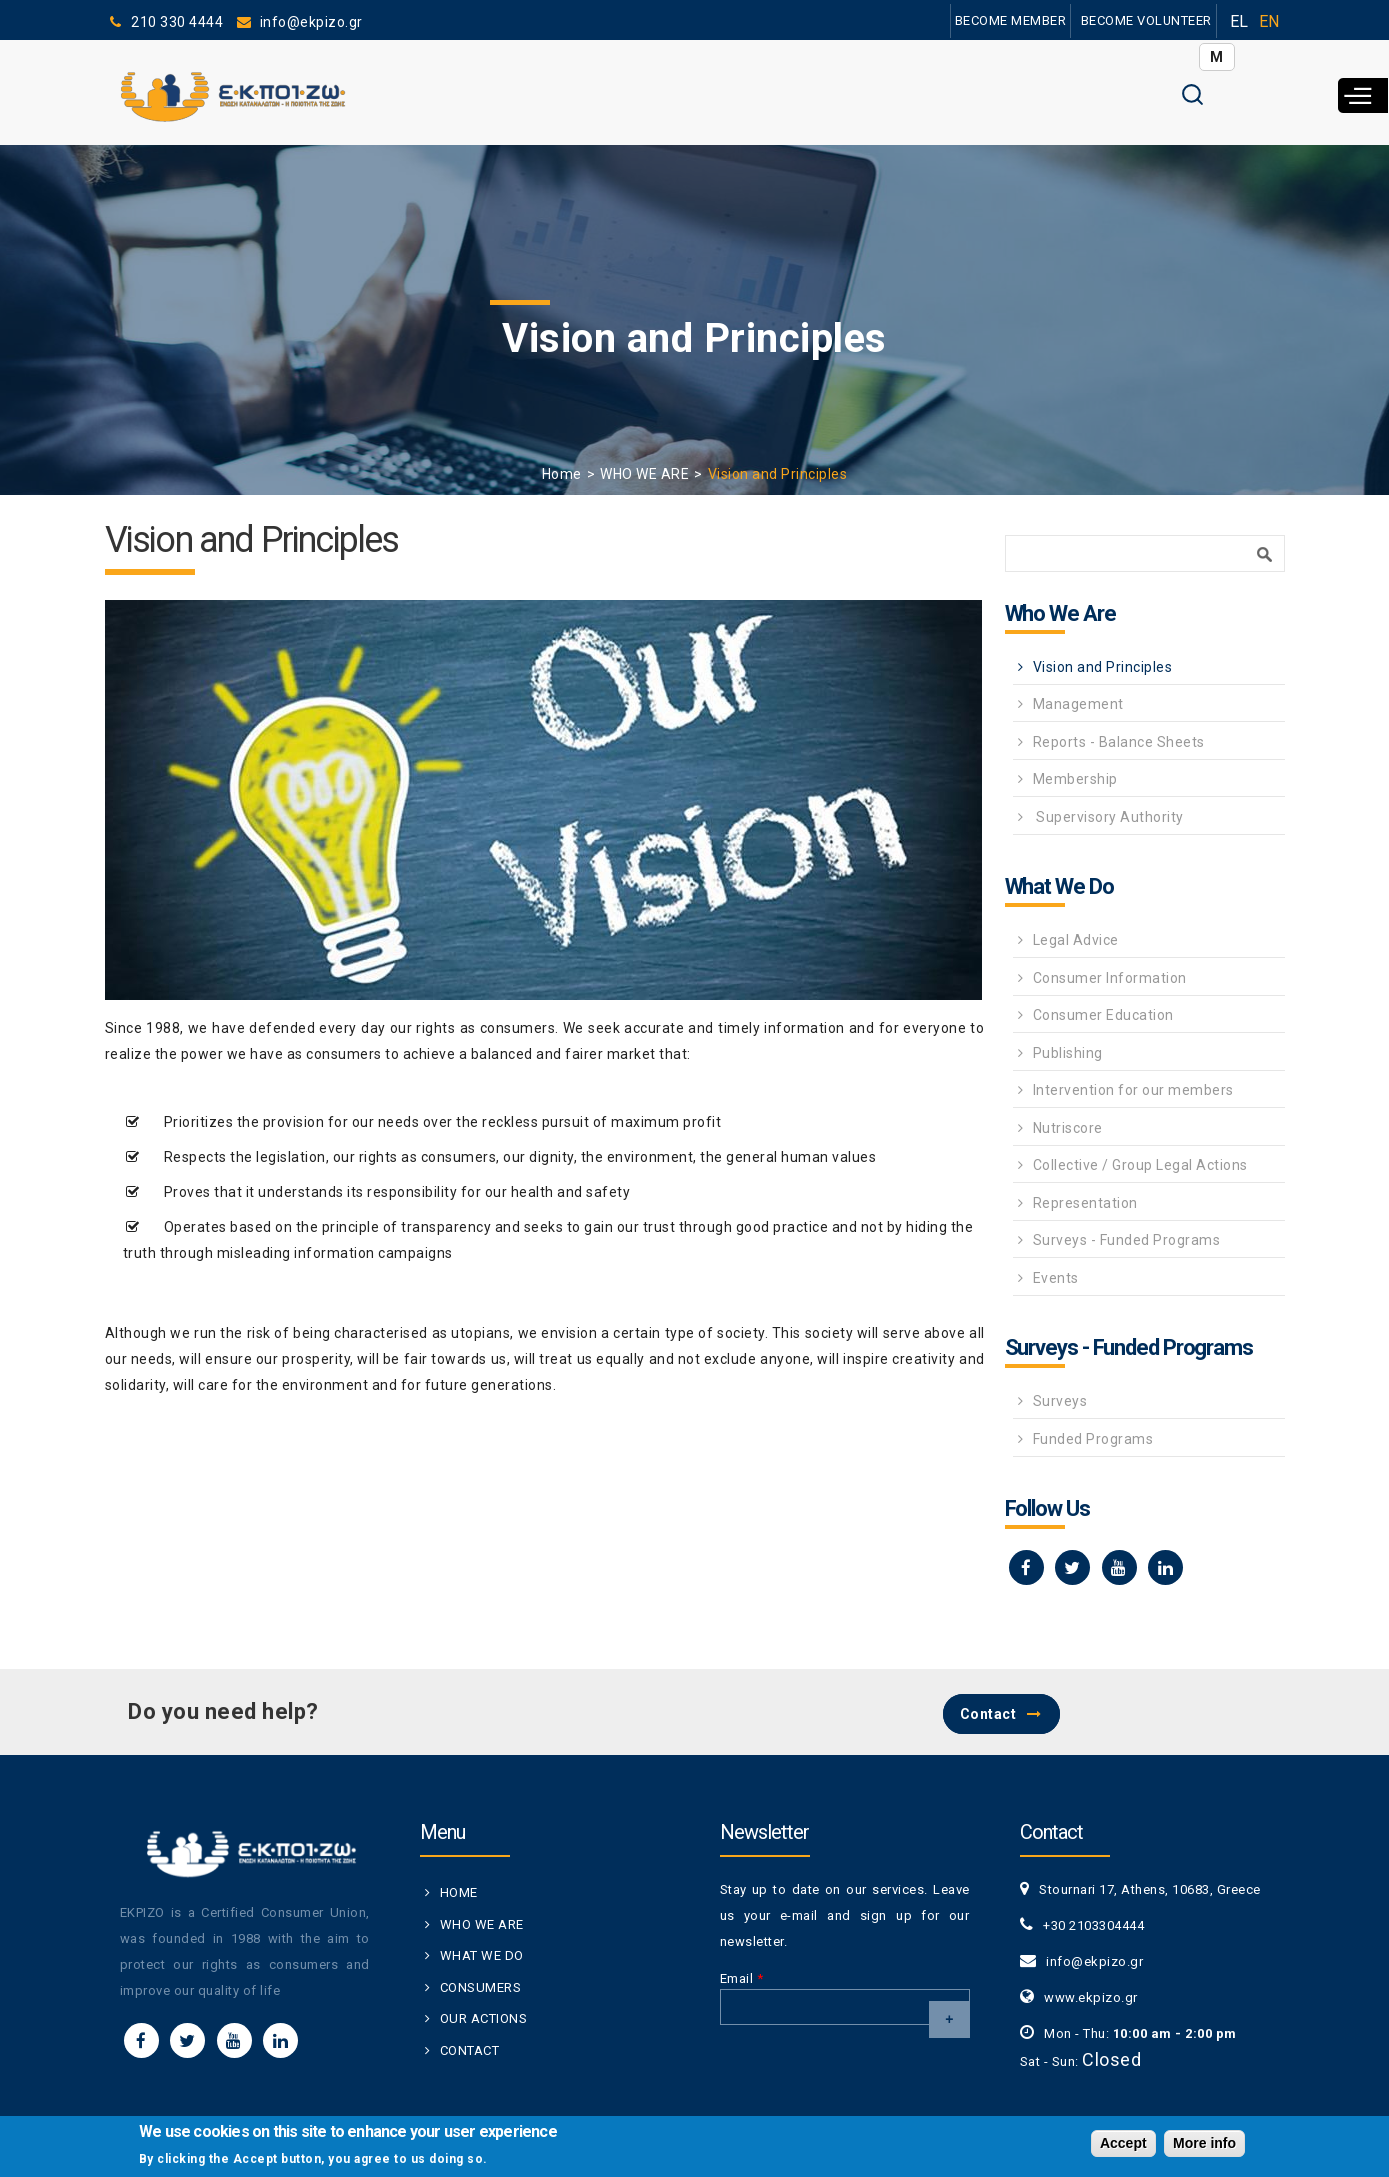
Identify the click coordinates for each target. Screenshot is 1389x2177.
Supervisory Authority (1108, 817)
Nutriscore (1068, 1128)
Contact (988, 1714)
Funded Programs (1093, 1439)
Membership (1075, 779)
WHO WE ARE (644, 474)
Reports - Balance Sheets (1119, 742)
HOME (459, 1892)
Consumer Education (1103, 1015)
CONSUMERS (481, 1987)
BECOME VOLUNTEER (1146, 20)
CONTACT (470, 2050)
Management (1078, 704)
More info (1204, 2144)
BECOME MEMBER (1010, 20)
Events (1056, 1278)
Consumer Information (1110, 978)
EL (1239, 21)
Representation (1085, 1203)
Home (562, 474)
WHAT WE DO (482, 1955)
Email (742, 1978)
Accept (1123, 2144)
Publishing (1068, 1053)
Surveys (1060, 1401)
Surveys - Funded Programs (1127, 1240)
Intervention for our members (1133, 1090)
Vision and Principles (1103, 667)
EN (1269, 21)
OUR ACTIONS (484, 2018)
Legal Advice (1076, 940)
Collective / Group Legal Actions (1140, 1165)
